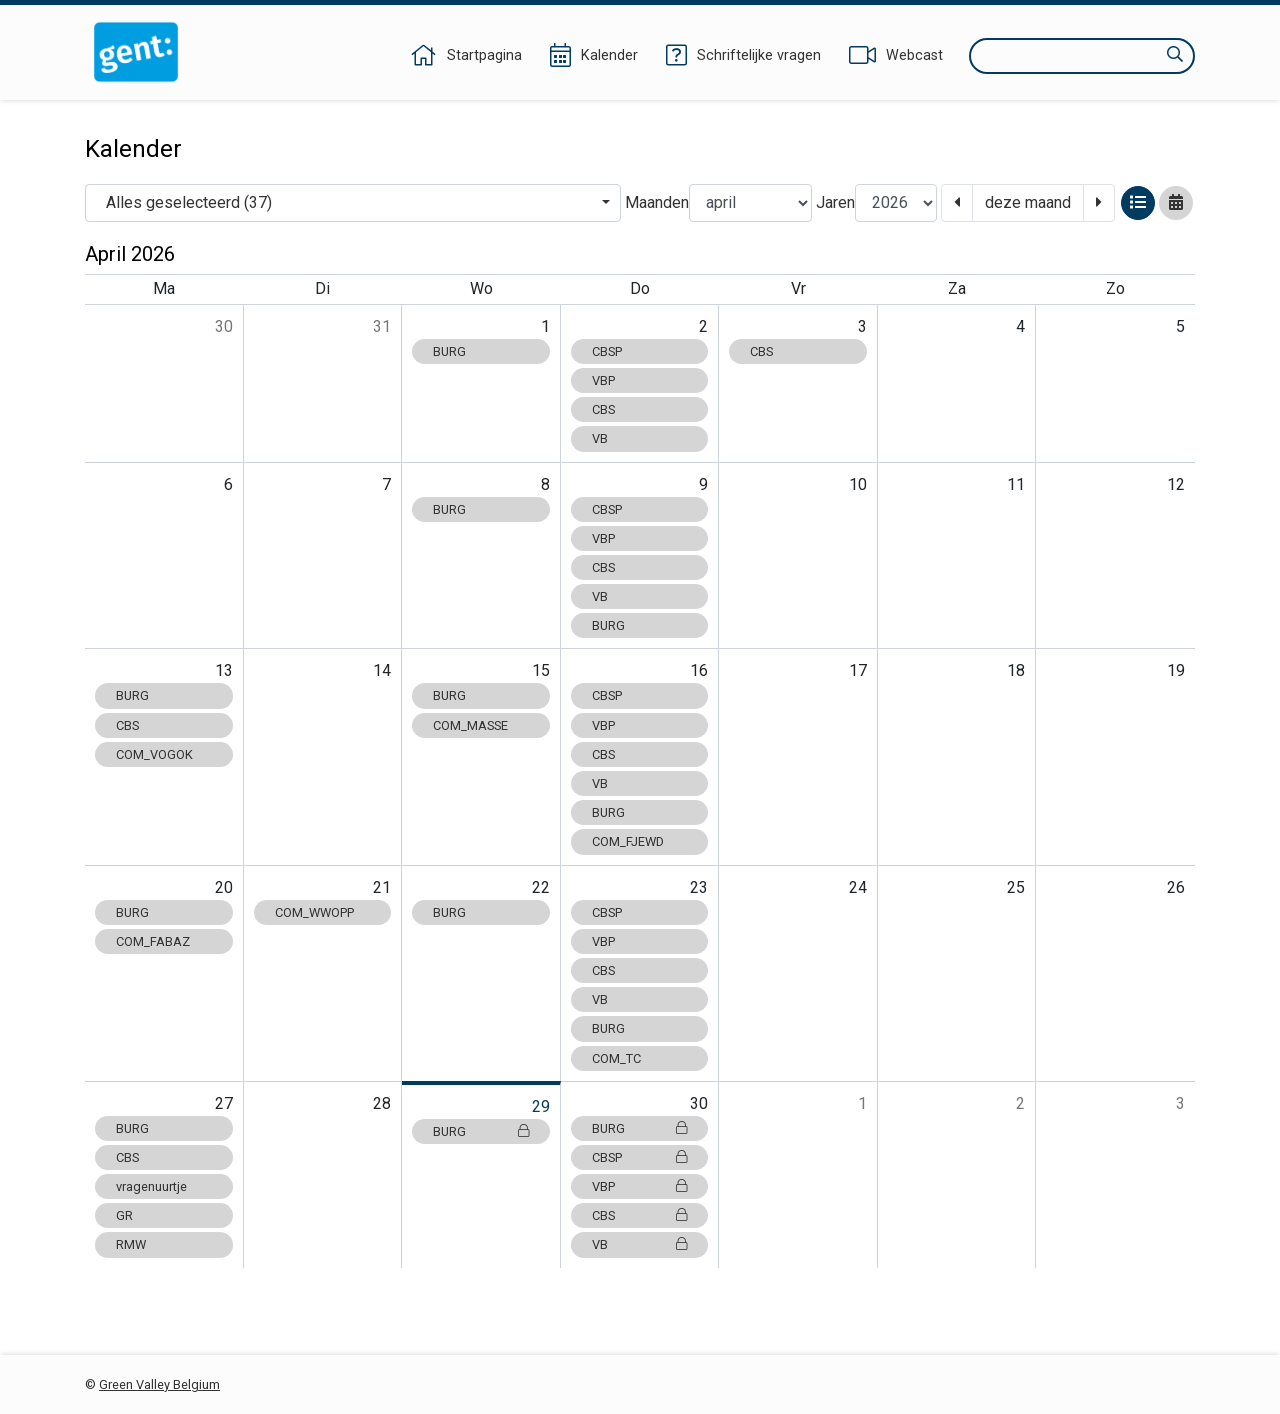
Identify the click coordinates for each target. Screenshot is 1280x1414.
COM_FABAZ (153, 941)
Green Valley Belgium (159, 1384)
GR (124, 1215)
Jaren (835, 202)
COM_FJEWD (628, 841)
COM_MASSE (470, 725)
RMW (131, 1244)
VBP (603, 380)
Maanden (657, 202)
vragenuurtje (151, 1186)
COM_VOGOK (154, 754)
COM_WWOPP (314, 912)
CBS (603, 409)
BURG (449, 351)
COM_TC (616, 1058)
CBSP (607, 351)
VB (600, 438)
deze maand (1028, 202)
